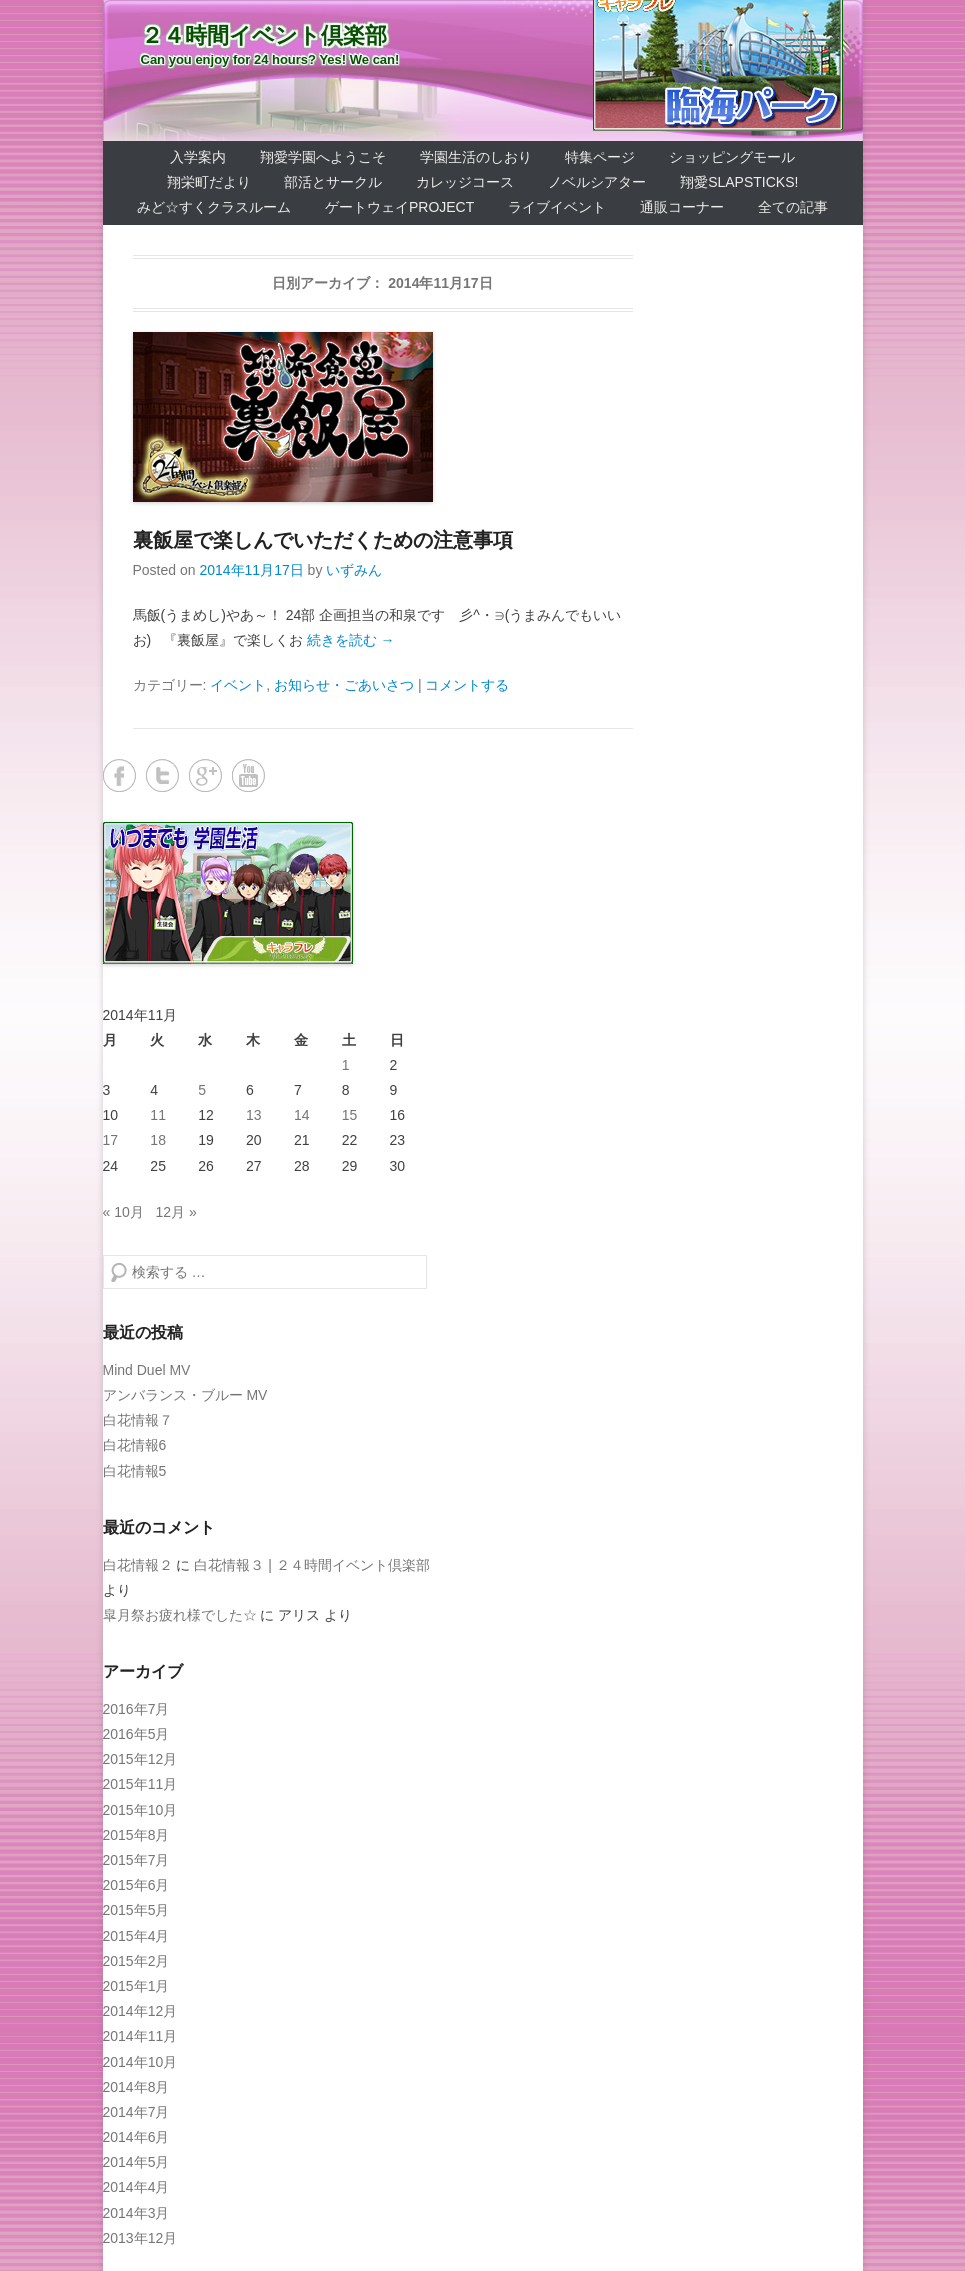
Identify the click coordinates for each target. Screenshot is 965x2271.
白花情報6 (135, 1445)
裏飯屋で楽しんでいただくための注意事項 (323, 540)
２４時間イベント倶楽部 (264, 35)
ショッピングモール (732, 157)
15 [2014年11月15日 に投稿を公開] (350, 1115)
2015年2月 (136, 1961)
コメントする (467, 685)
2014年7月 (136, 2112)
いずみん (354, 570)
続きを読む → (351, 640)
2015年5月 (136, 1910)
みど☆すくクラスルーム (214, 207)
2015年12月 (140, 1759)
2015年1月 (136, 1986)
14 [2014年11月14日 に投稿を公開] (302, 1115)
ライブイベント (557, 207)
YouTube (248, 775)
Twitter (162, 775)
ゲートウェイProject (399, 207)
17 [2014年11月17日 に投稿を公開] (111, 1140)
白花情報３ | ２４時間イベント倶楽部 (311, 1565)
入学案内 (198, 157)
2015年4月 (136, 1936)
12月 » (175, 1212)
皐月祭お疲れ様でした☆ (180, 1615)
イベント (238, 685)
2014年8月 (136, 2087)
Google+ (205, 775)
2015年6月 (136, 1885)
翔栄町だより (209, 182)
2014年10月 (140, 2062)
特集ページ (600, 157)
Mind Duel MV (147, 1370)
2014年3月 (136, 2213)
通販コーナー (682, 207)
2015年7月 (136, 1860)
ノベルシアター (597, 182)
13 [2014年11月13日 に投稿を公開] (254, 1115)
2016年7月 (136, 1709)
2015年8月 (136, 1835)
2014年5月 (136, 2162)
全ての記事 (793, 207)
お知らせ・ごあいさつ (344, 685)
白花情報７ (138, 1420)
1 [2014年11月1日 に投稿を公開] (346, 1065)
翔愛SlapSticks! (739, 182)
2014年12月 (140, 2011)
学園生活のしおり (476, 157)
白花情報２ (138, 1565)
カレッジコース (465, 182)
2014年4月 (136, 2187)
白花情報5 (135, 1471)
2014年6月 (136, 2137)
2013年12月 (140, 2238)
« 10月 (123, 1212)
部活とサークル (333, 182)
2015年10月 (140, 1810)
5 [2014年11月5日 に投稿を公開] (202, 1090)
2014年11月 (140, 2036)
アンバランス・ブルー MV (185, 1395)
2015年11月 (140, 1784)
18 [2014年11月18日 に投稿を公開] (158, 1140)
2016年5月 (136, 1734)
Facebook (119, 775)
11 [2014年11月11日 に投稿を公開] (158, 1115)
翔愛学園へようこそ (323, 157)
